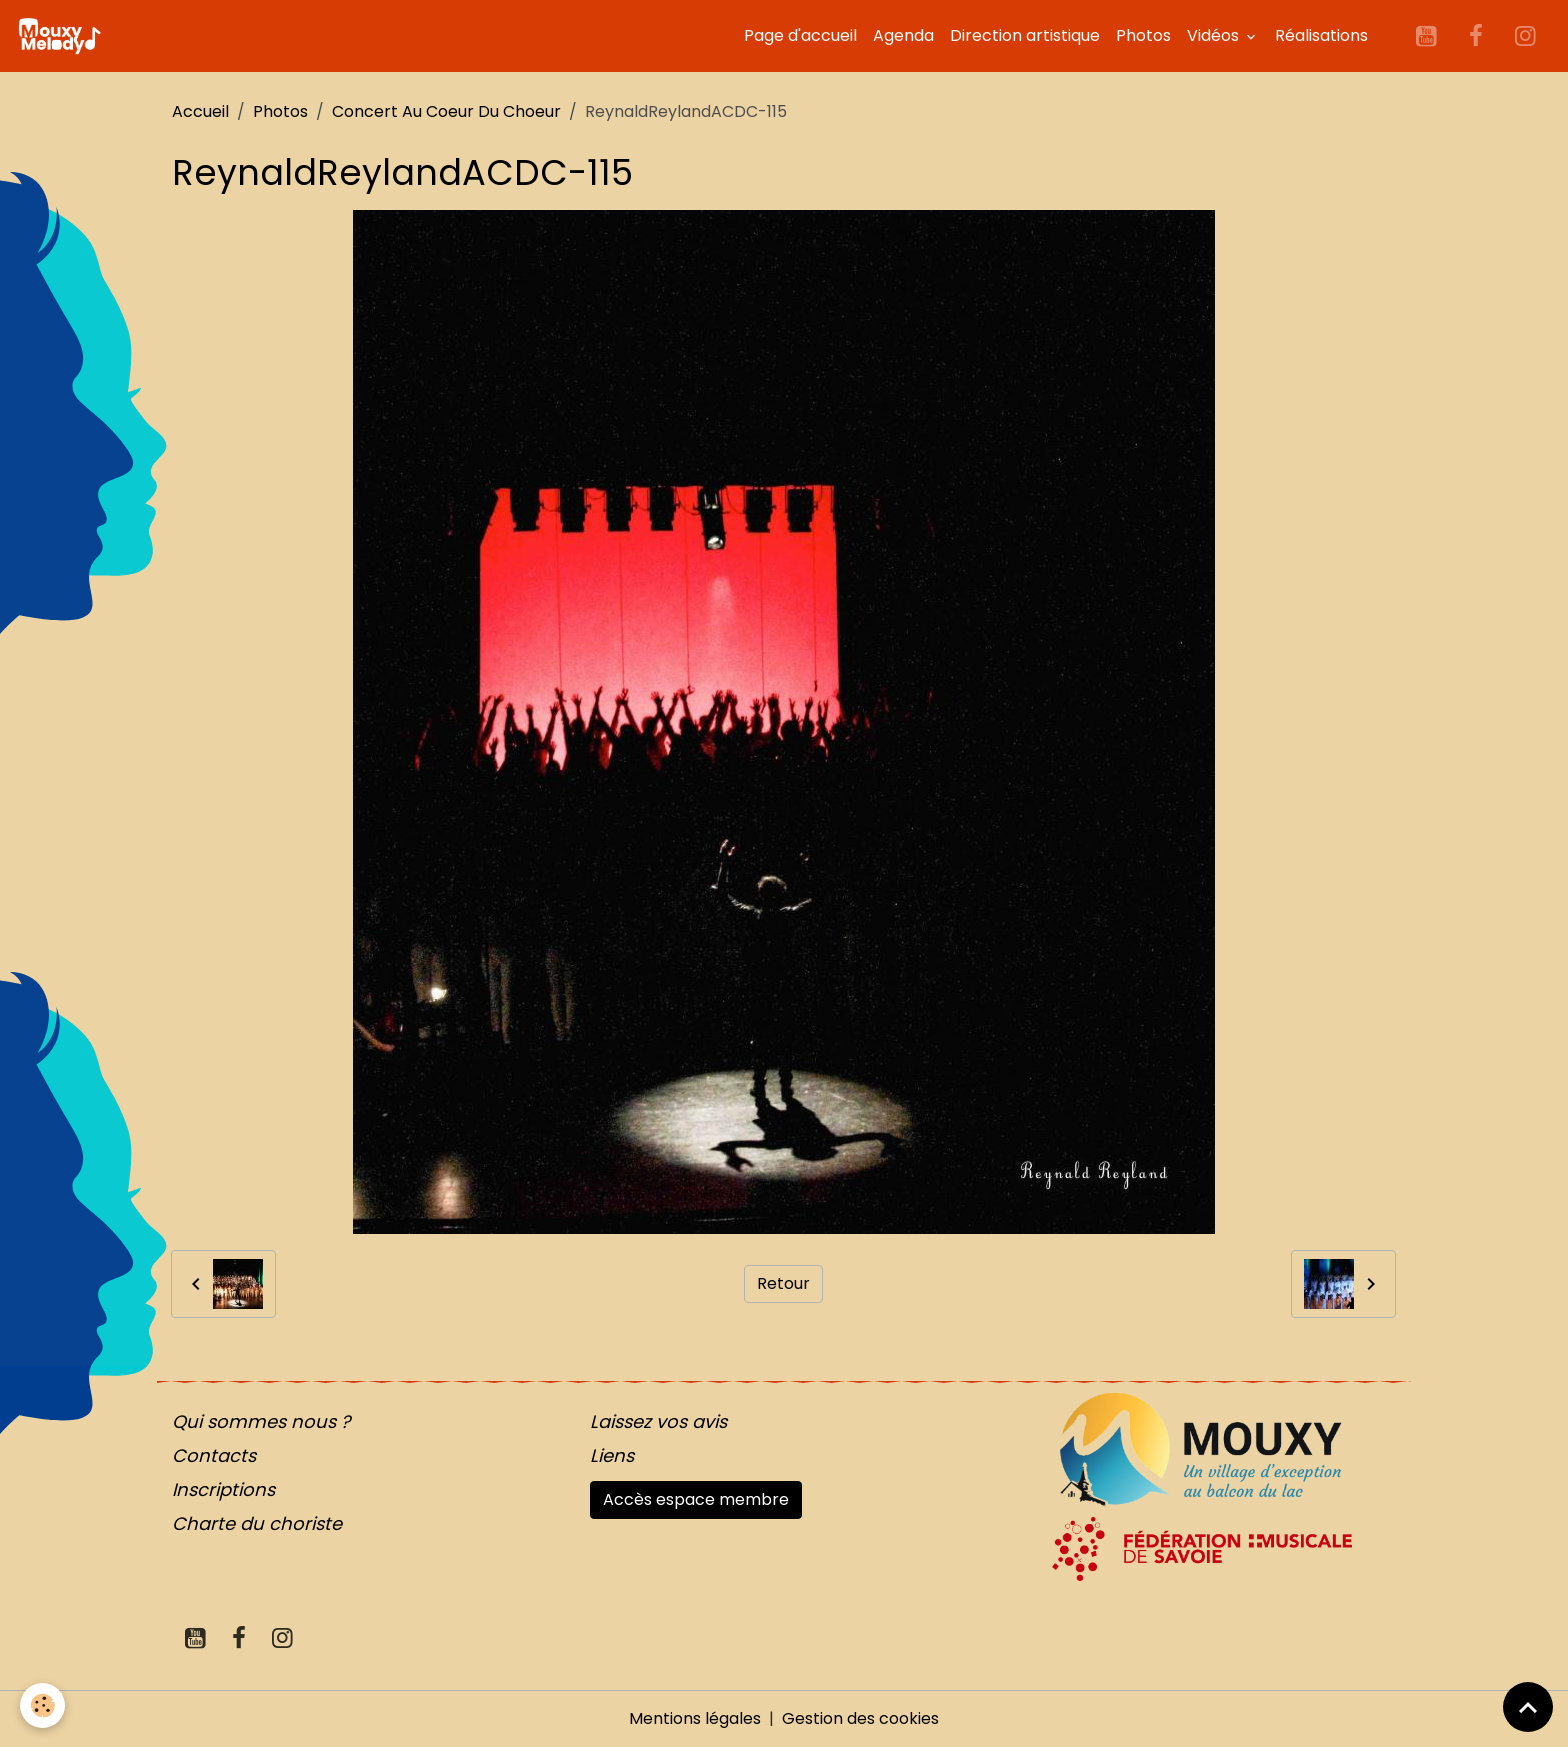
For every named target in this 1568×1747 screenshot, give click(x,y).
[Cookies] (42, 1705)
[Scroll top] (1528, 1707)
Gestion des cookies (860, 1718)
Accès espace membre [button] (696, 1499)
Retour (783, 1283)
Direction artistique (1025, 35)
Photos (1143, 35)
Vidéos (1215, 35)
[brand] (63, 36)
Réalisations (1321, 35)
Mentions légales (695, 1718)
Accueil (200, 111)
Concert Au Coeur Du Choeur (446, 111)
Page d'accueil (800, 35)
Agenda (903, 35)
